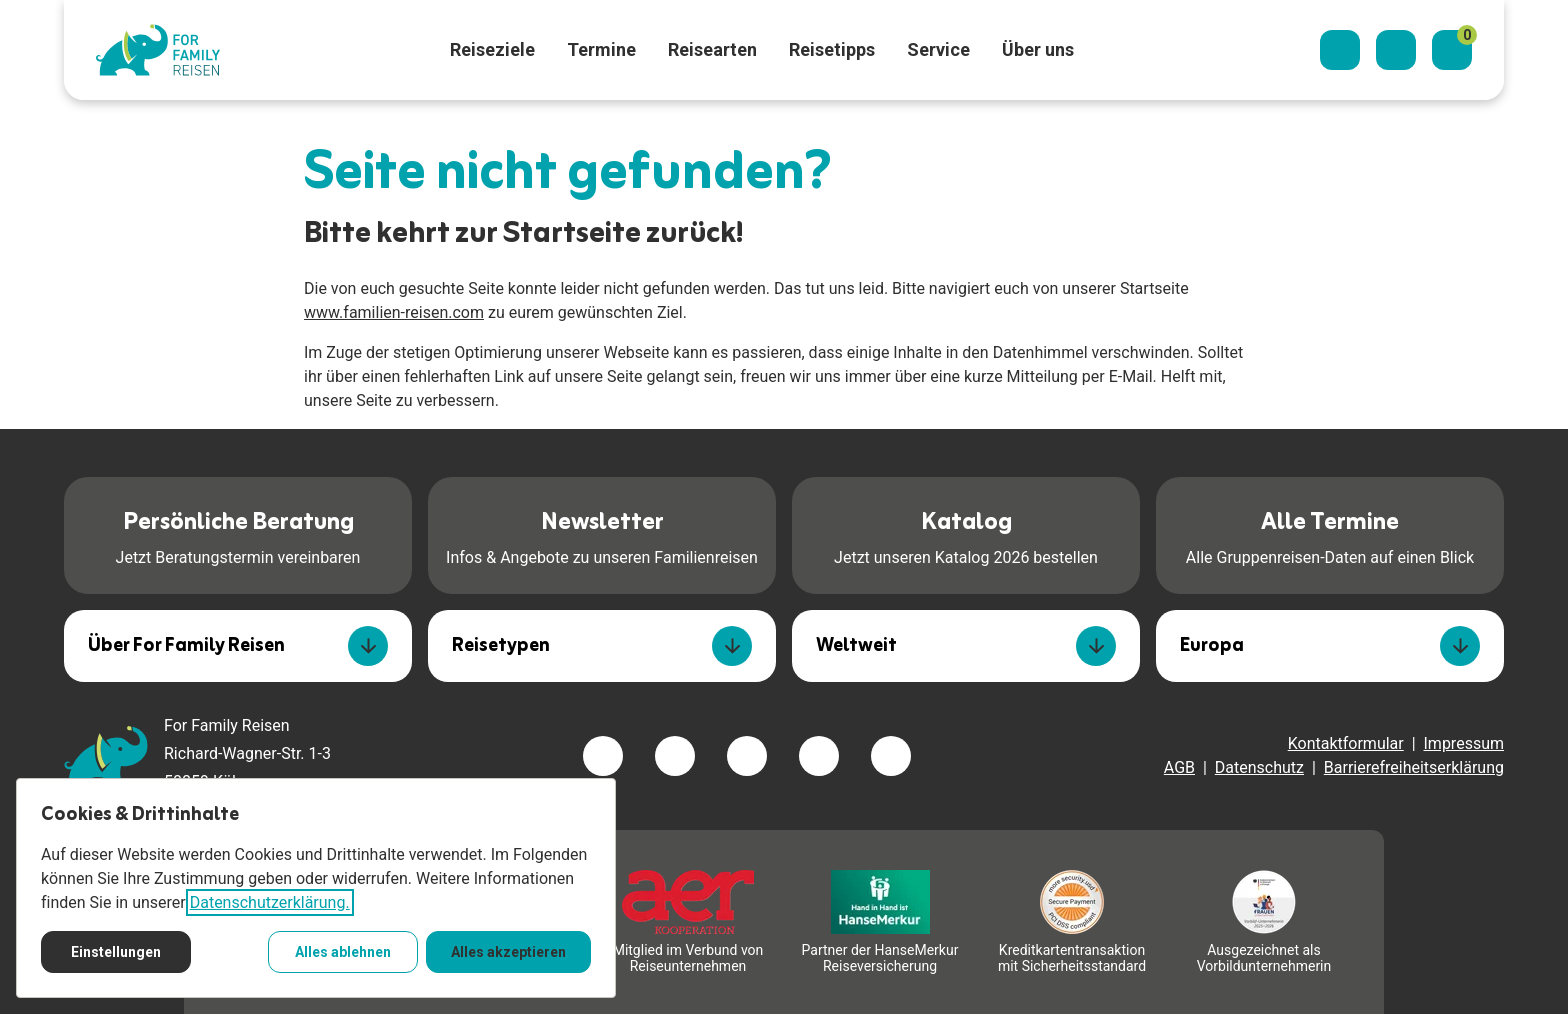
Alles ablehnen (343, 952)
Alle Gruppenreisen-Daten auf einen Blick (1330, 534)
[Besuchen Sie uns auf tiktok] (891, 756)
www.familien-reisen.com (394, 312)
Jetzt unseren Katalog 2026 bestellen (966, 534)
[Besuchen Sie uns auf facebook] (603, 756)
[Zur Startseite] (158, 50)
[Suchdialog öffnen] (1340, 50)
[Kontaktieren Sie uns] (1396, 50)
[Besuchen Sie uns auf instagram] (747, 756)
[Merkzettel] (1452, 50)
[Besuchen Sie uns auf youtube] (819, 756)
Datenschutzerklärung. (270, 902)
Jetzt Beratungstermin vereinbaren (238, 534)
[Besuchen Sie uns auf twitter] (675, 756)
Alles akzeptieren (508, 952)
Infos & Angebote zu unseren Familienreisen (602, 534)
